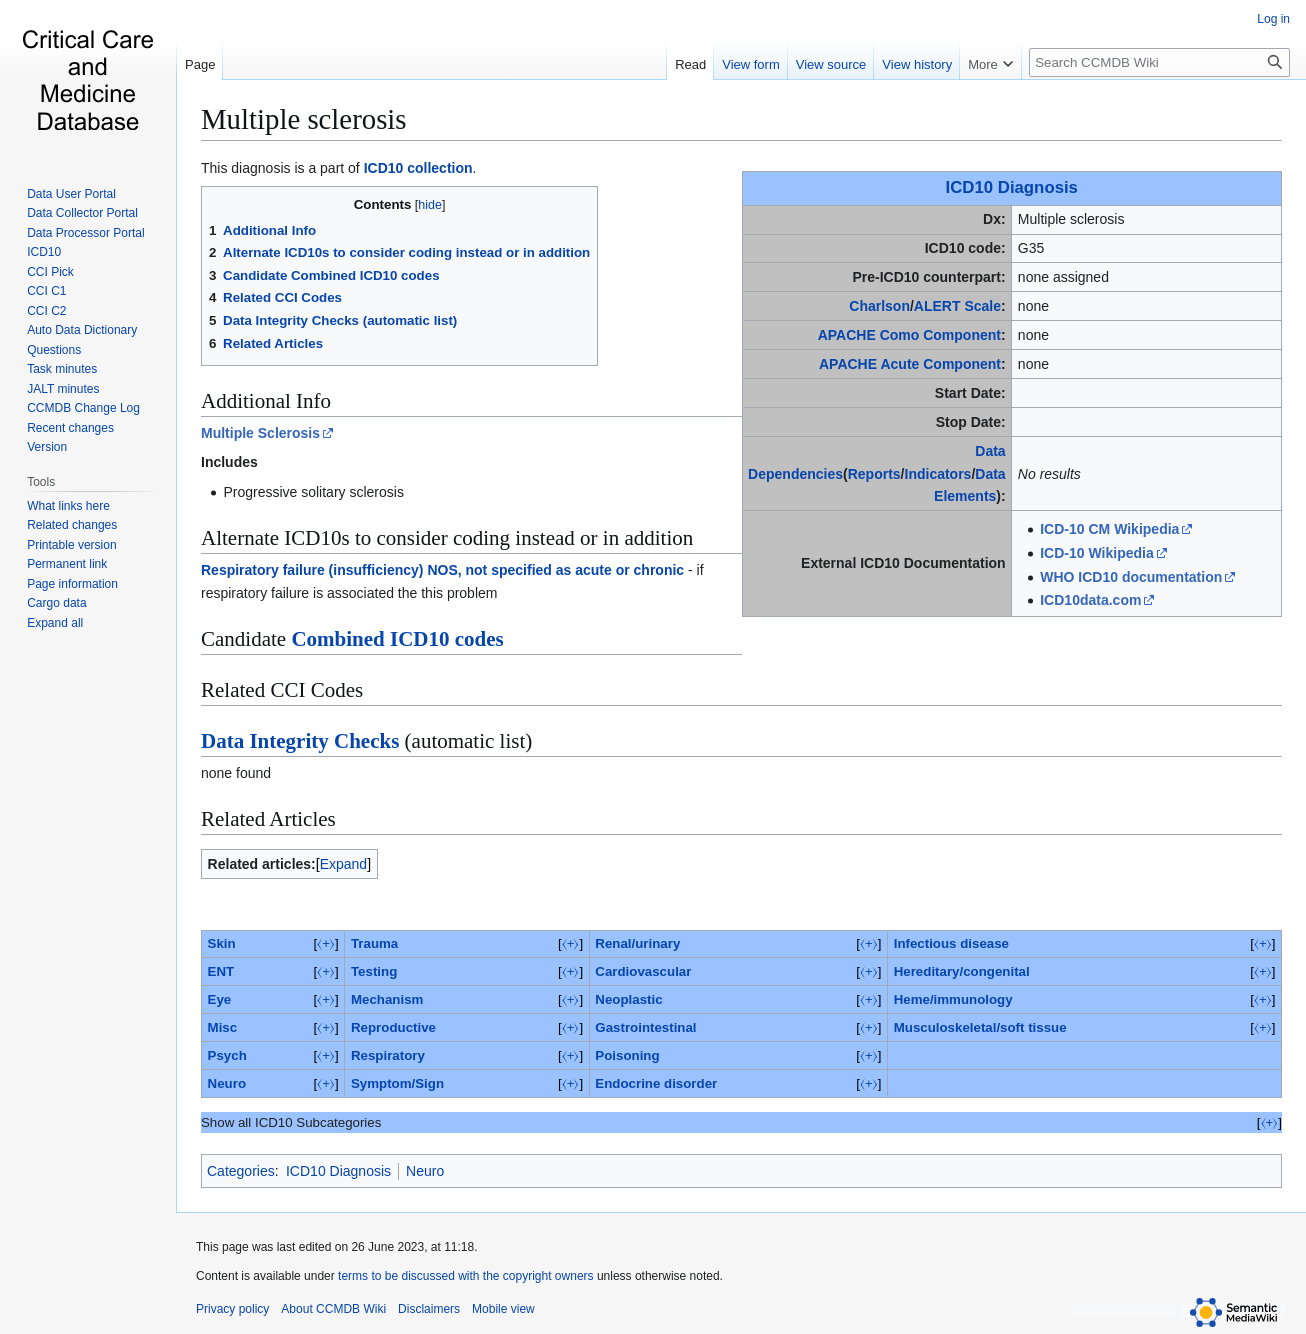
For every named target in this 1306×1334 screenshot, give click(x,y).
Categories (241, 1171)
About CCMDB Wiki (333, 1309)
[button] (55, 623)
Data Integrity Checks (300, 741)
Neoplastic (628, 999)
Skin (222, 943)
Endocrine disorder (656, 1083)
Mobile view (503, 1309)
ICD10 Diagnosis (1012, 187)
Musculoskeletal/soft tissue (980, 1027)
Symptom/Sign (397, 1083)
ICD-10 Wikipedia (1096, 553)
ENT (221, 971)
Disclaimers (429, 1309)
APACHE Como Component (909, 335)
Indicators (938, 474)
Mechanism (387, 999)
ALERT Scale (957, 306)
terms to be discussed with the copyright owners (465, 1276)
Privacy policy (232, 1309)
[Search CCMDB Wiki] (1159, 62)
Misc (223, 1027)
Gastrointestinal (645, 1027)
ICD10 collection (418, 168)
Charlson (879, 306)
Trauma (374, 943)
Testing (374, 971)
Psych (227, 1055)
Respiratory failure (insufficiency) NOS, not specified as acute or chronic (442, 570)
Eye (220, 999)
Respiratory (388, 1055)
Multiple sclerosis (304, 119)
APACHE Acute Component (910, 364)
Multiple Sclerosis (260, 433)
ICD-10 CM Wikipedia (1109, 529)
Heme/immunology (953, 999)
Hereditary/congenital (962, 971)
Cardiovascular (643, 971)
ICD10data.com (1090, 600)
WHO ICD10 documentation (1131, 577)
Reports (874, 474)
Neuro (227, 1083)
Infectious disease (951, 943)
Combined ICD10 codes (397, 639)
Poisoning (627, 1055)
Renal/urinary (637, 943)
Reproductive (393, 1027)
